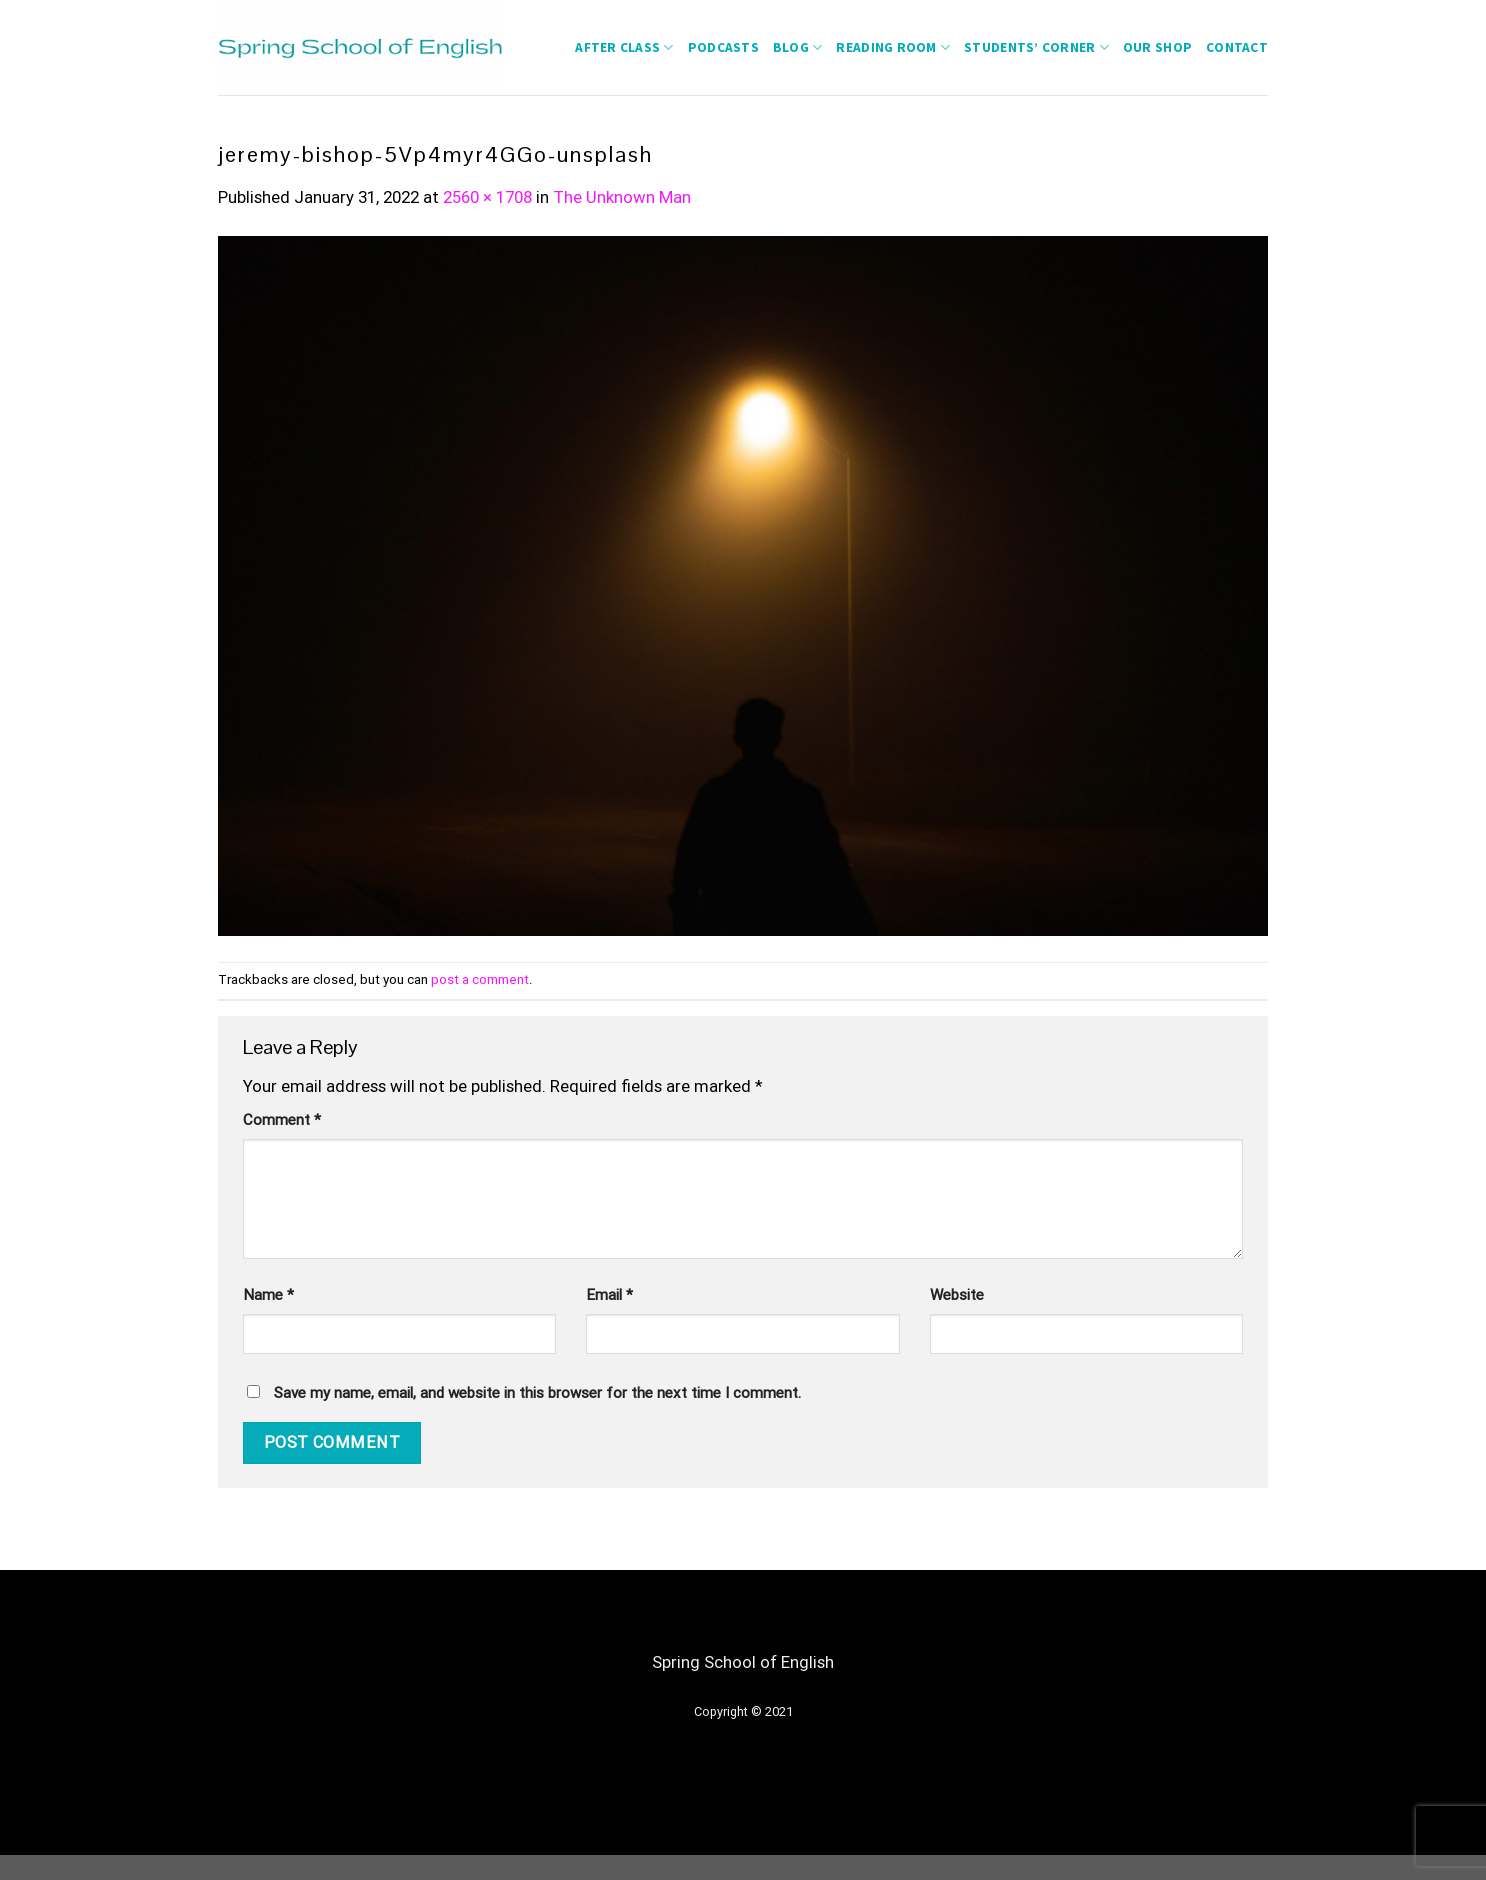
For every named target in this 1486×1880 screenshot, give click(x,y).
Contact (1237, 47)
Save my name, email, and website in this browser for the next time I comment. (537, 1393)
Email (609, 1295)
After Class (624, 47)
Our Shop (1157, 47)
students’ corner (1036, 47)
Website (957, 1295)
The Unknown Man (622, 197)
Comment (282, 1120)
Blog (798, 47)
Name (268, 1295)
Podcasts (723, 47)
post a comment (480, 979)
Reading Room (893, 47)
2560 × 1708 (487, 197)
